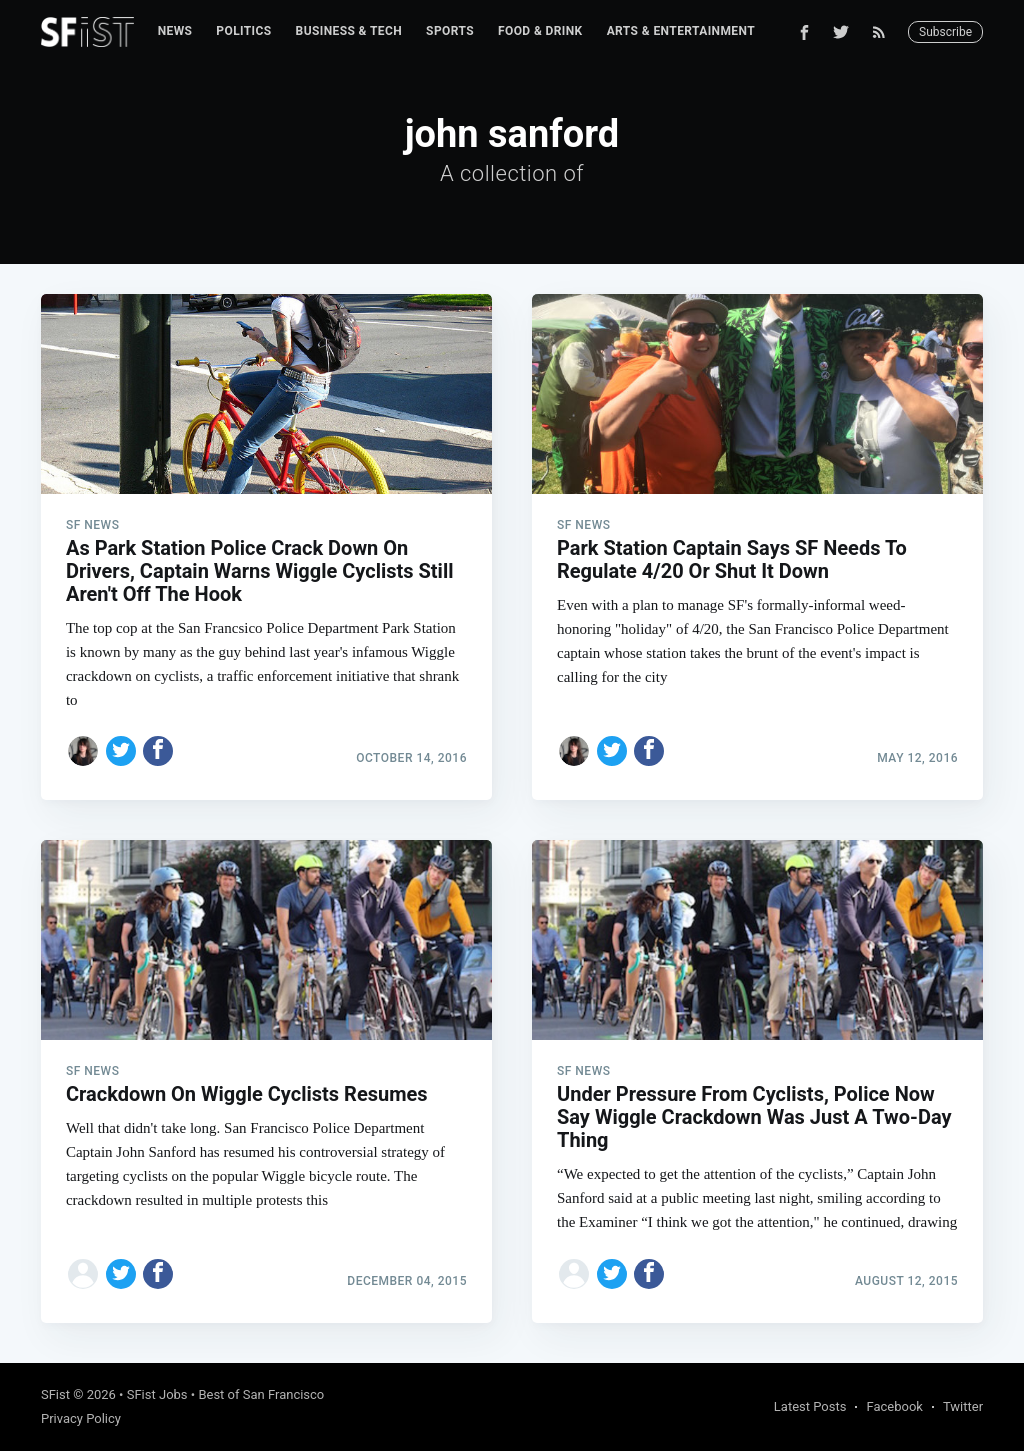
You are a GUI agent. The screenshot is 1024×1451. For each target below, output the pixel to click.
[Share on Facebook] (158, 751)
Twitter (963, 1406)
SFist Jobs (157, 1394)
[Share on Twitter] (121, 751)
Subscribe (945, 32)
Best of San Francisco (261, 1394)
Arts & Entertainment (681, 31)
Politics (243, 31)
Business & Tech (349, 31)
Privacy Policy (81, 1418)
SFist (55, 1394)
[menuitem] (175, 31)
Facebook (894, 1406)
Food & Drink (540, 31)
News (175, 31)
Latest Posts (810, 1406)
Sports (450, 31)
